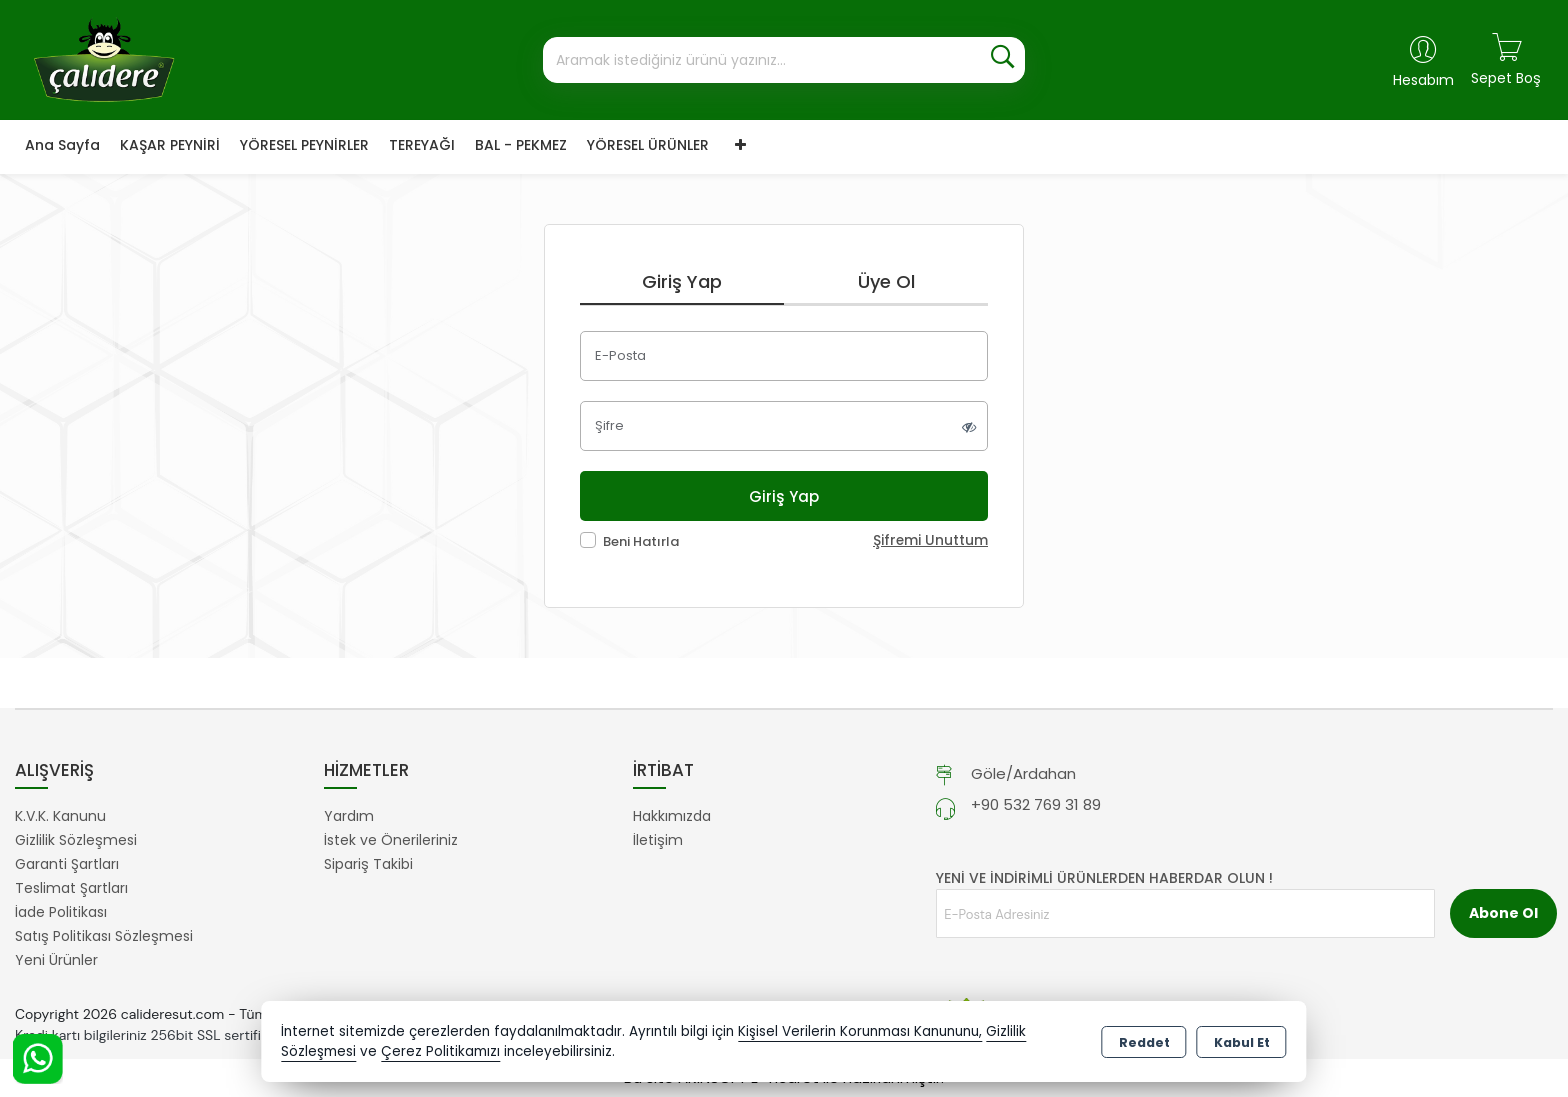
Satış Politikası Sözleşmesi (104, 936)
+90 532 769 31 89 (1036, 804)
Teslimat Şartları (71, 888)
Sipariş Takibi (368, 864)
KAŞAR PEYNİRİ (170, 145)
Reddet (1144, 1042)
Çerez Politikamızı (440, 1051)
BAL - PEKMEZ (521, 145)
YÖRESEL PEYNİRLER (304, 145)
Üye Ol (886, 281)
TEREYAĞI (422, 145)
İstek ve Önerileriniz (391, 840)
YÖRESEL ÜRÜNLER (648, 145)
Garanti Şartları (67, 864)
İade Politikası (61, 912)
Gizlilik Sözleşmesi (76, 840)
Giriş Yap (682, 281)
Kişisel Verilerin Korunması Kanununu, (860, 1031)
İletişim (658, 840)
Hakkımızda (672, 816)
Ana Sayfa (62, 145)
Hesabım (1423, 80)
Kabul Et (1242, 1042)
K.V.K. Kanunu (60, 816)
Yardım (349, 816)
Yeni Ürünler (56, 960)
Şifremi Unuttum (930, 540)
